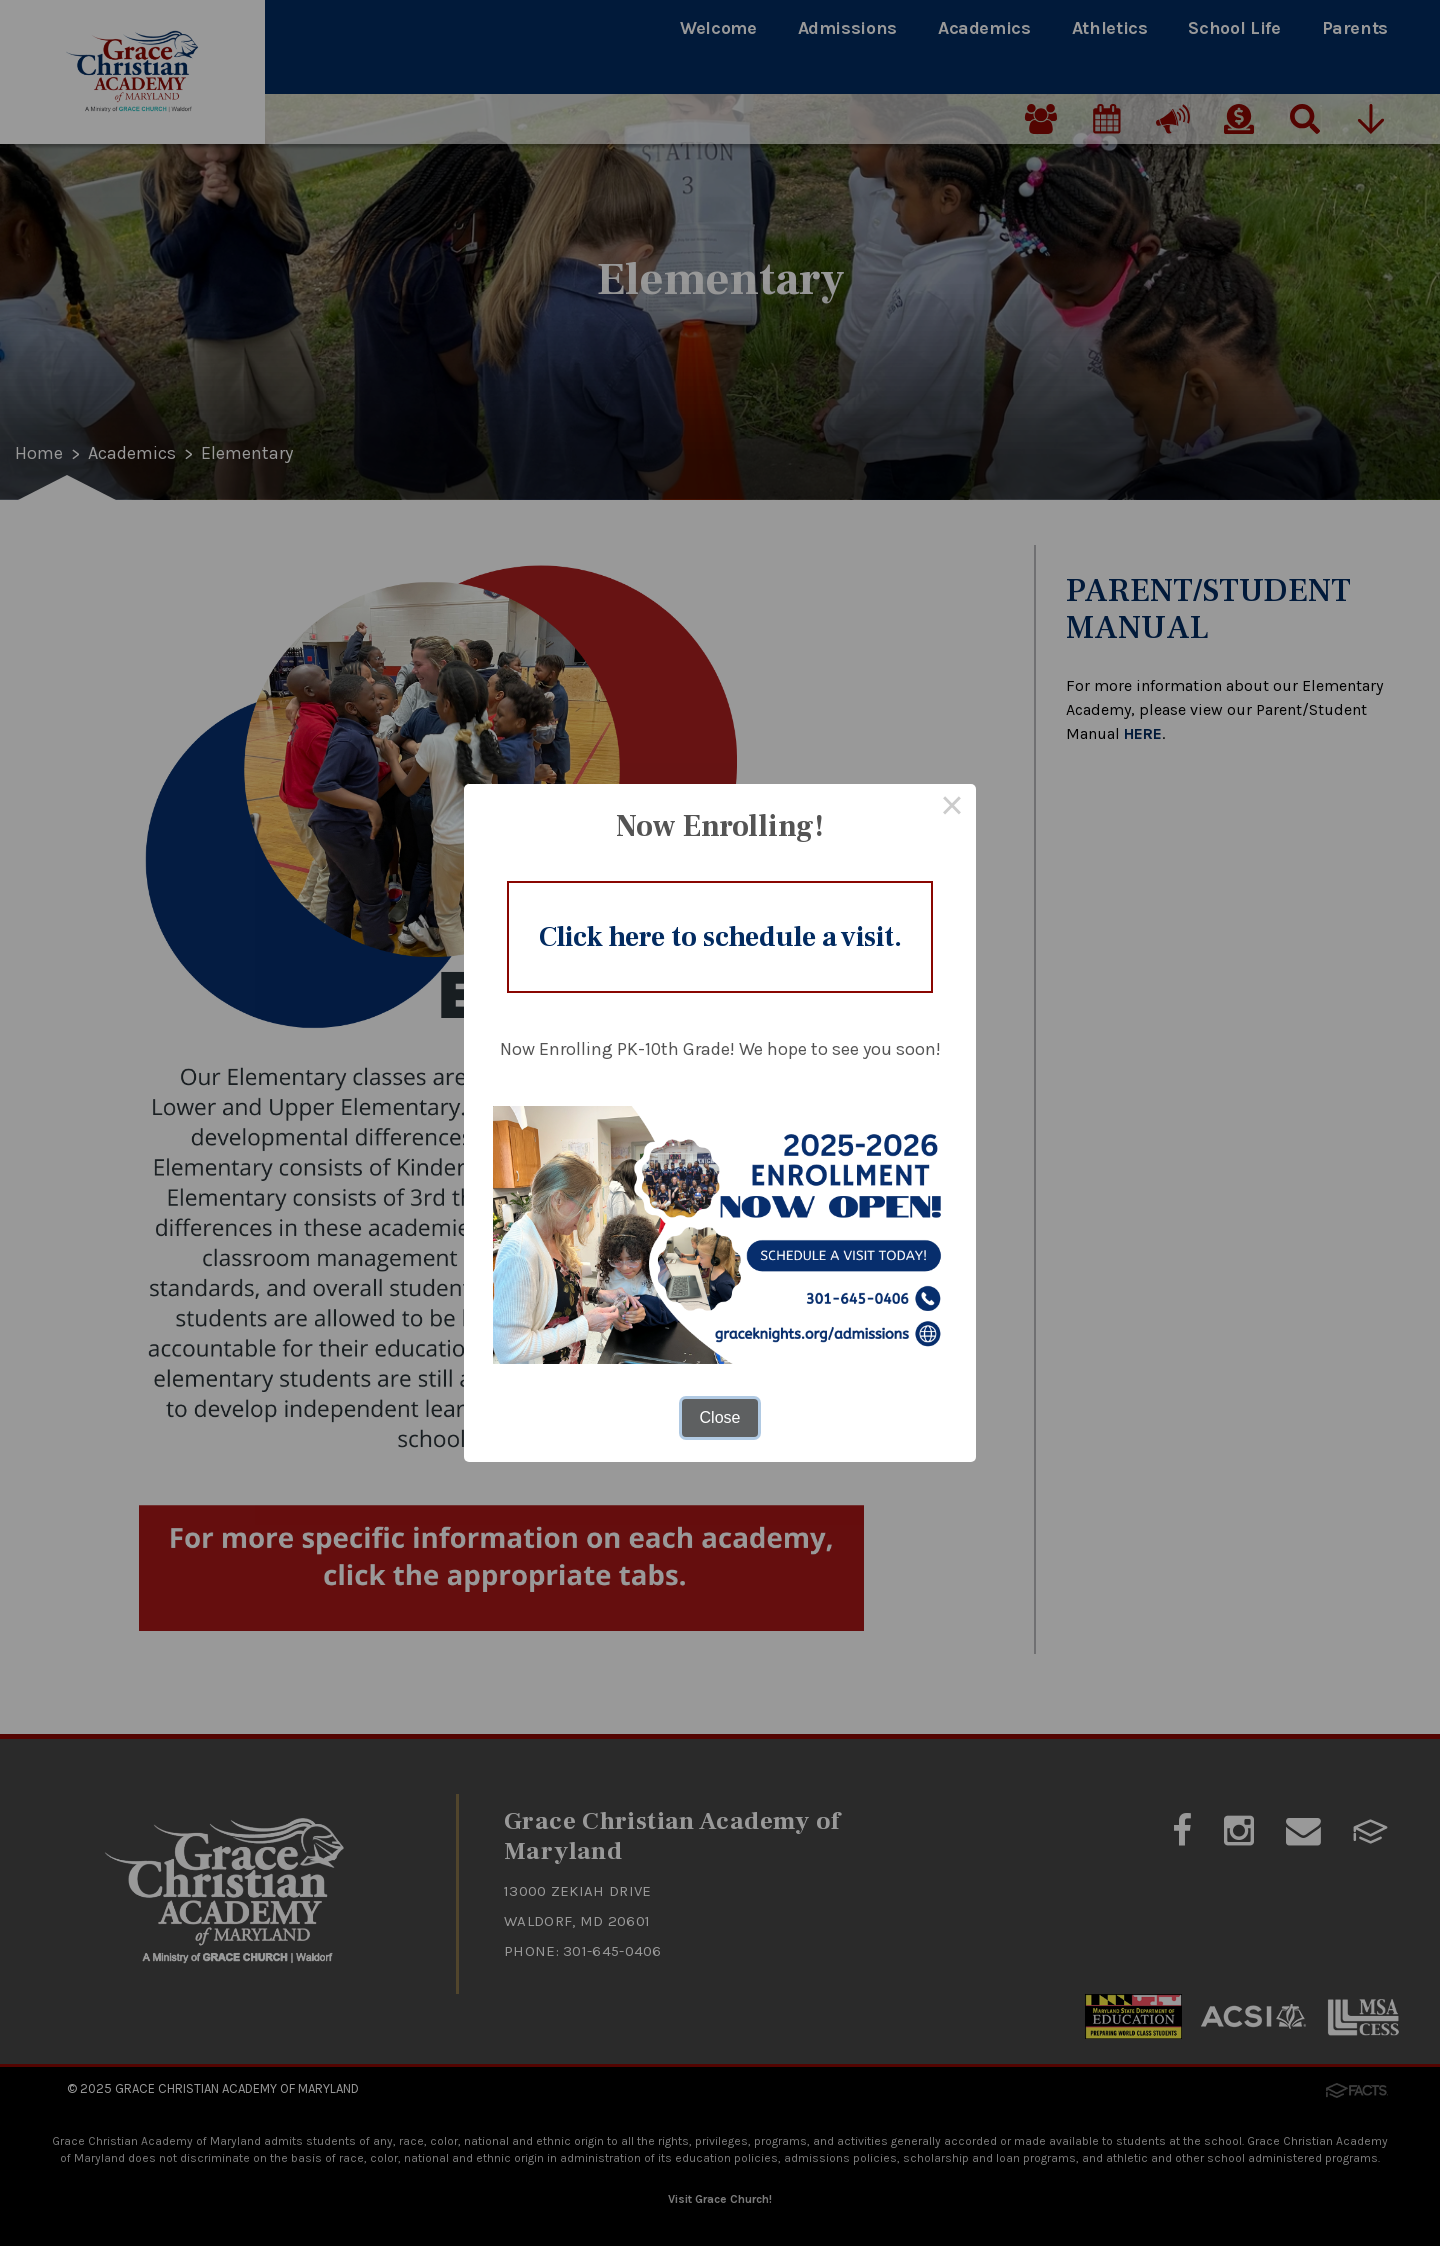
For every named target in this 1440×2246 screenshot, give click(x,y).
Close (720, 1417)
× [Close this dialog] (952, 808)
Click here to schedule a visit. (720, 937)
